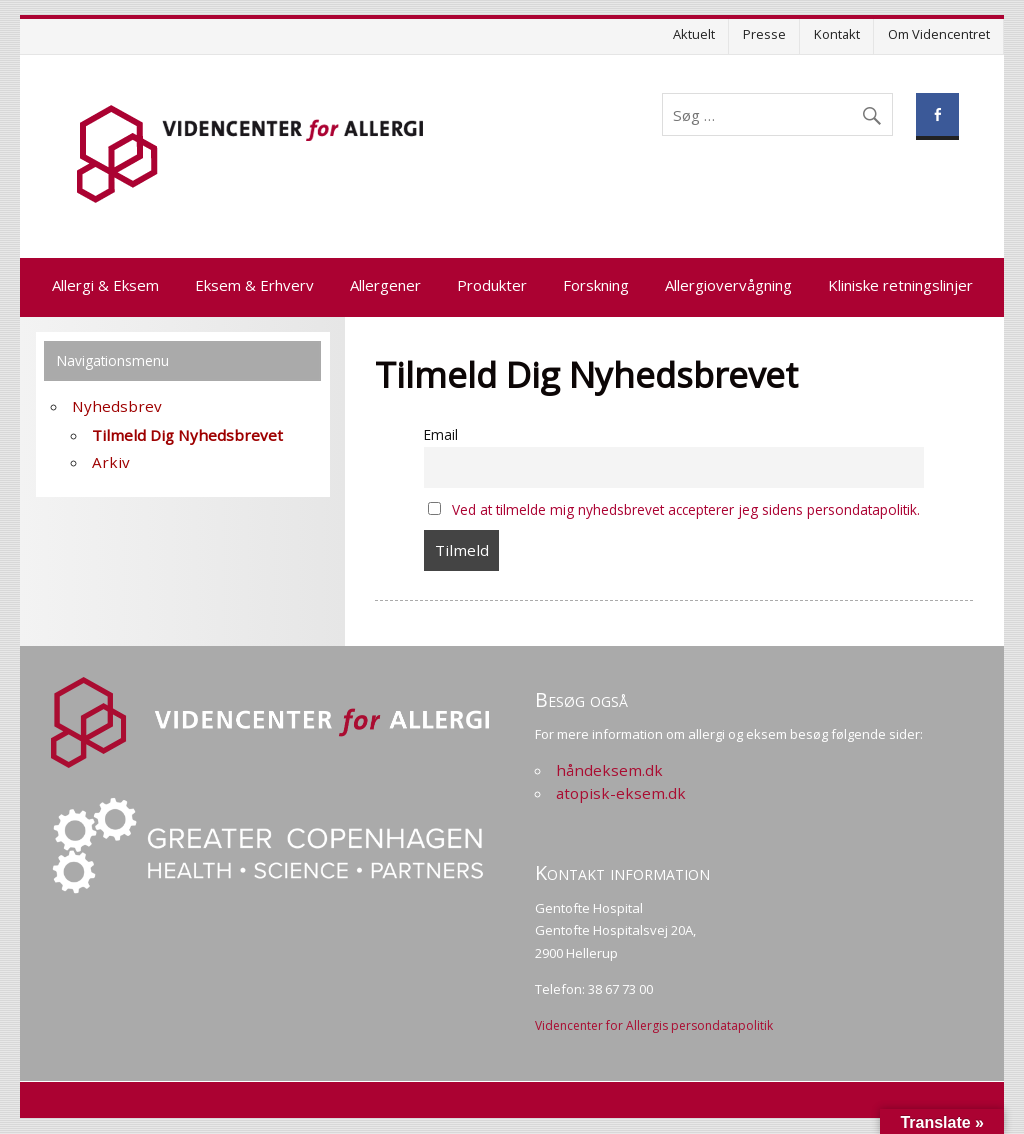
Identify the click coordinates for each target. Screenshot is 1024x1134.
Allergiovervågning (728, 285)
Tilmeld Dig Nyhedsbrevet (187, 435)
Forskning (596, 285)
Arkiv (111, 462)
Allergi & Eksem (105, 285)
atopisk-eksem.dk (621, 793)
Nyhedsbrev (117, 406)
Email (441, 434)
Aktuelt (694, 34)
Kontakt (837, 34)
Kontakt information (622, 872)
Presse (764, 34)
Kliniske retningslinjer (900, 285)
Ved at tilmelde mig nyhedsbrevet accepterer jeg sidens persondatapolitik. (686, 509)
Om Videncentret (939, 34)
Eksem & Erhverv (254, 285)
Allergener (385, 285)
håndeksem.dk (609, 770)
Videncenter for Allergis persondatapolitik (654, 1025)
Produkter (492, 285)
